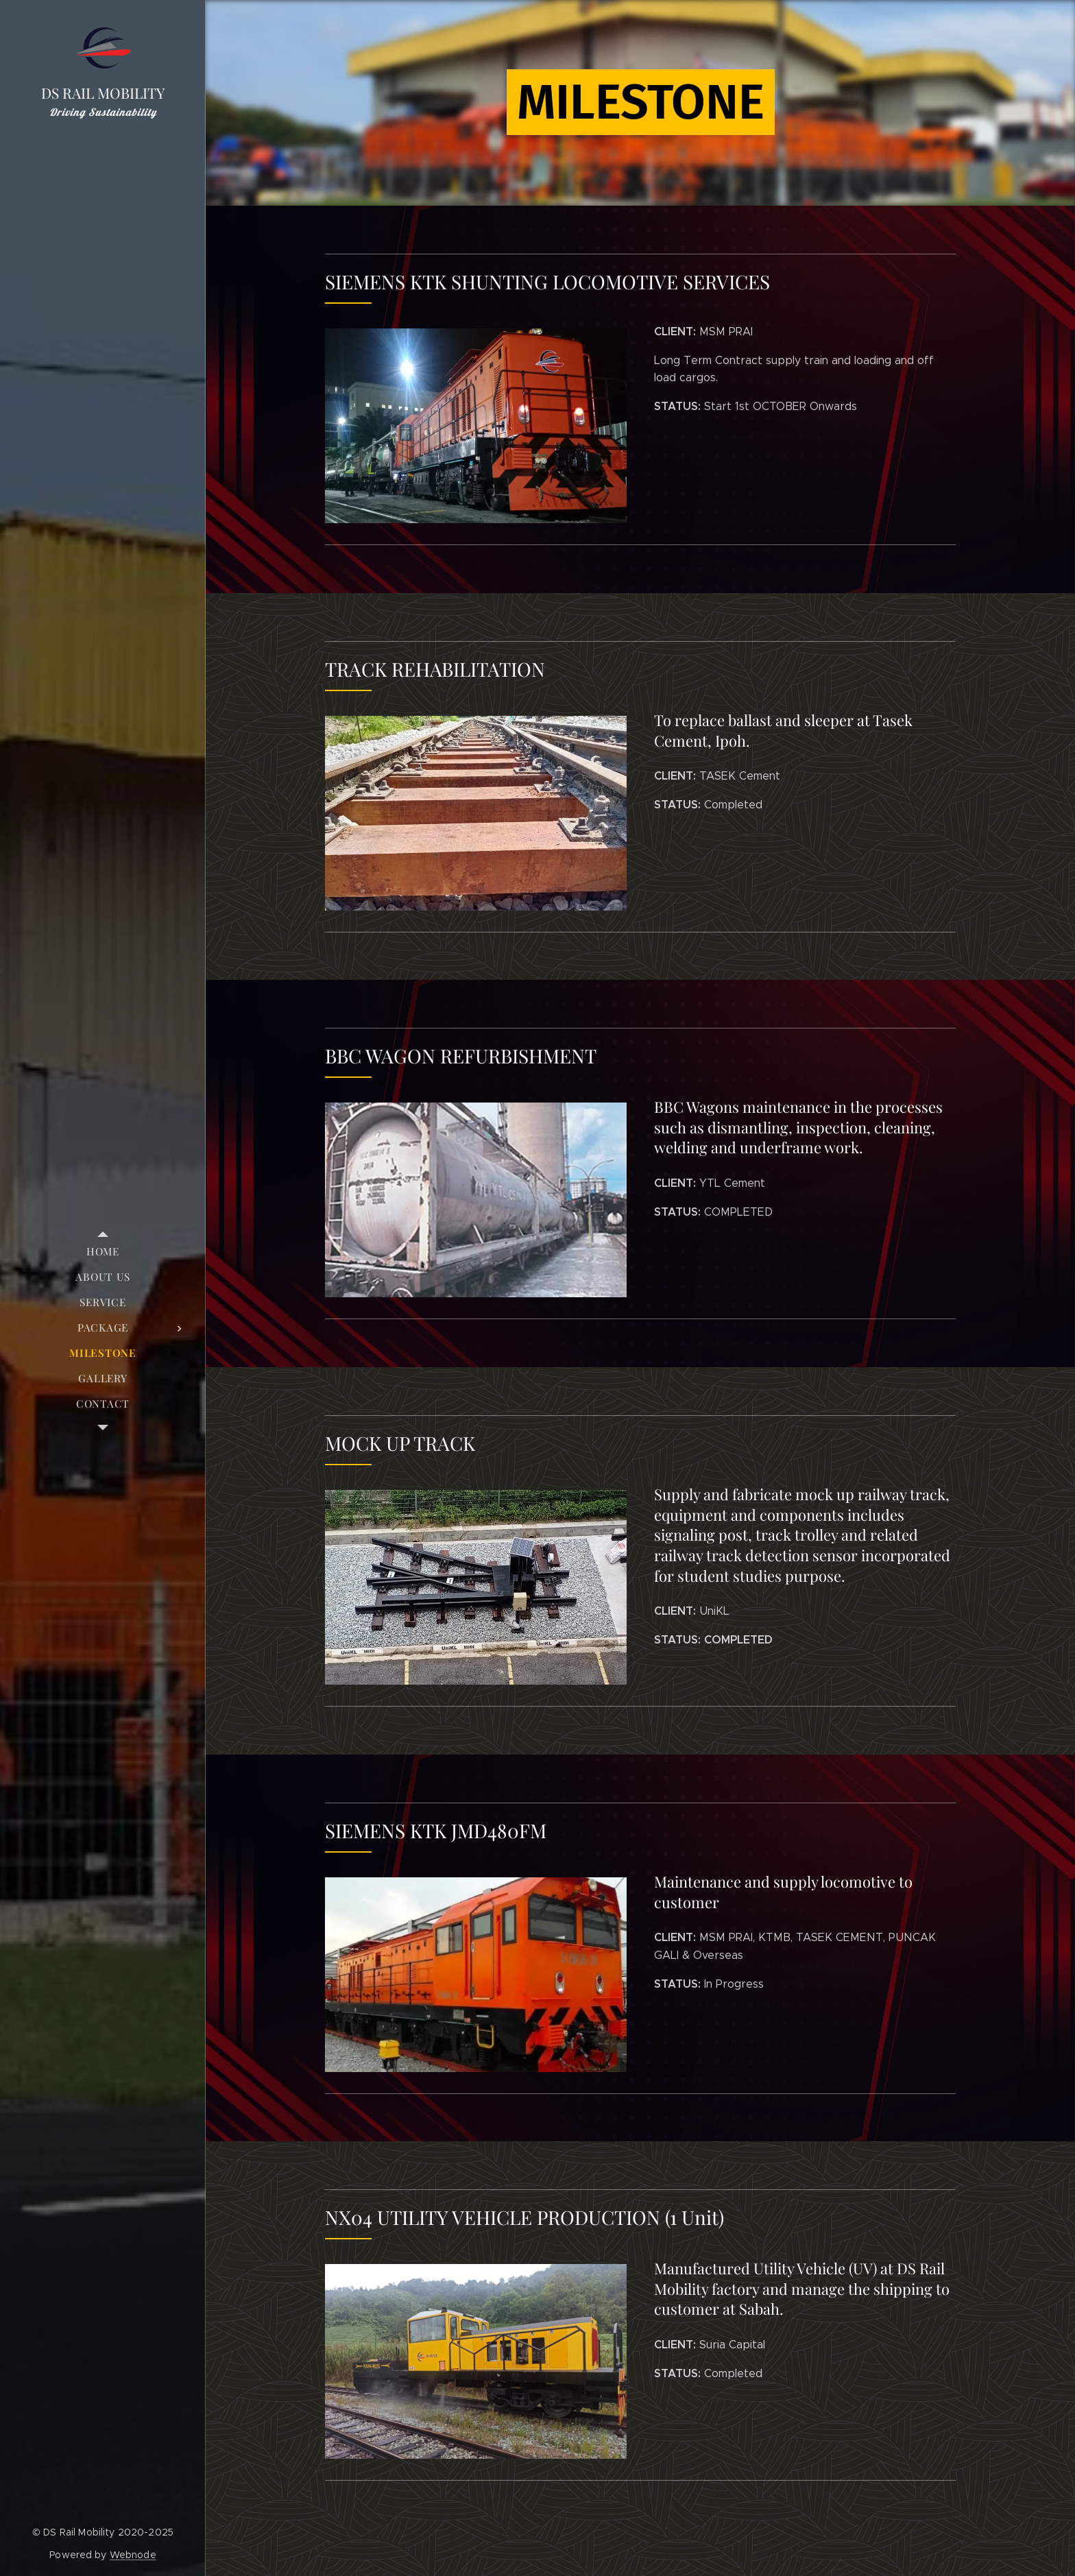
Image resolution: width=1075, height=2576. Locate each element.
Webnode (133, 2555)
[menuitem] (103, 1252)
